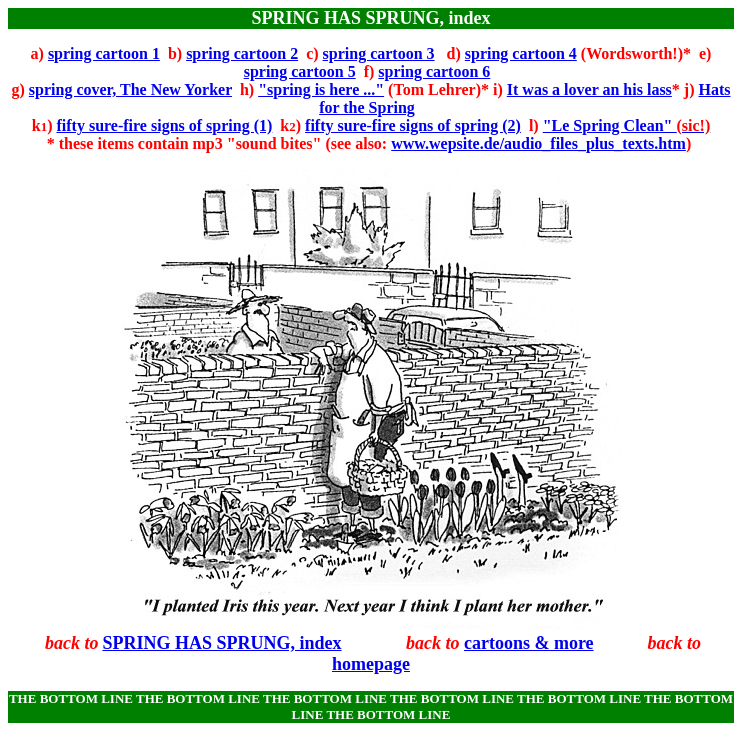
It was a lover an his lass (589, 89)
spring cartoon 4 (521, 53)
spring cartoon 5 (300, 71)
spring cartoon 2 (242, 53)
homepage (371, 664)
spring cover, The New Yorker (130, 89)
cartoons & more (529, 643)
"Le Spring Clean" (627, 125)
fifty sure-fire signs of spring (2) (413, 125)
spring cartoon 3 (379, 53)
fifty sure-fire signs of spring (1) (164, 125)
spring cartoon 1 (104, 53)
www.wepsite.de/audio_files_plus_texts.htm (538, 143)
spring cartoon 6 (434, 71)
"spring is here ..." (321, 89)
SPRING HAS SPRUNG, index (221, 643)
